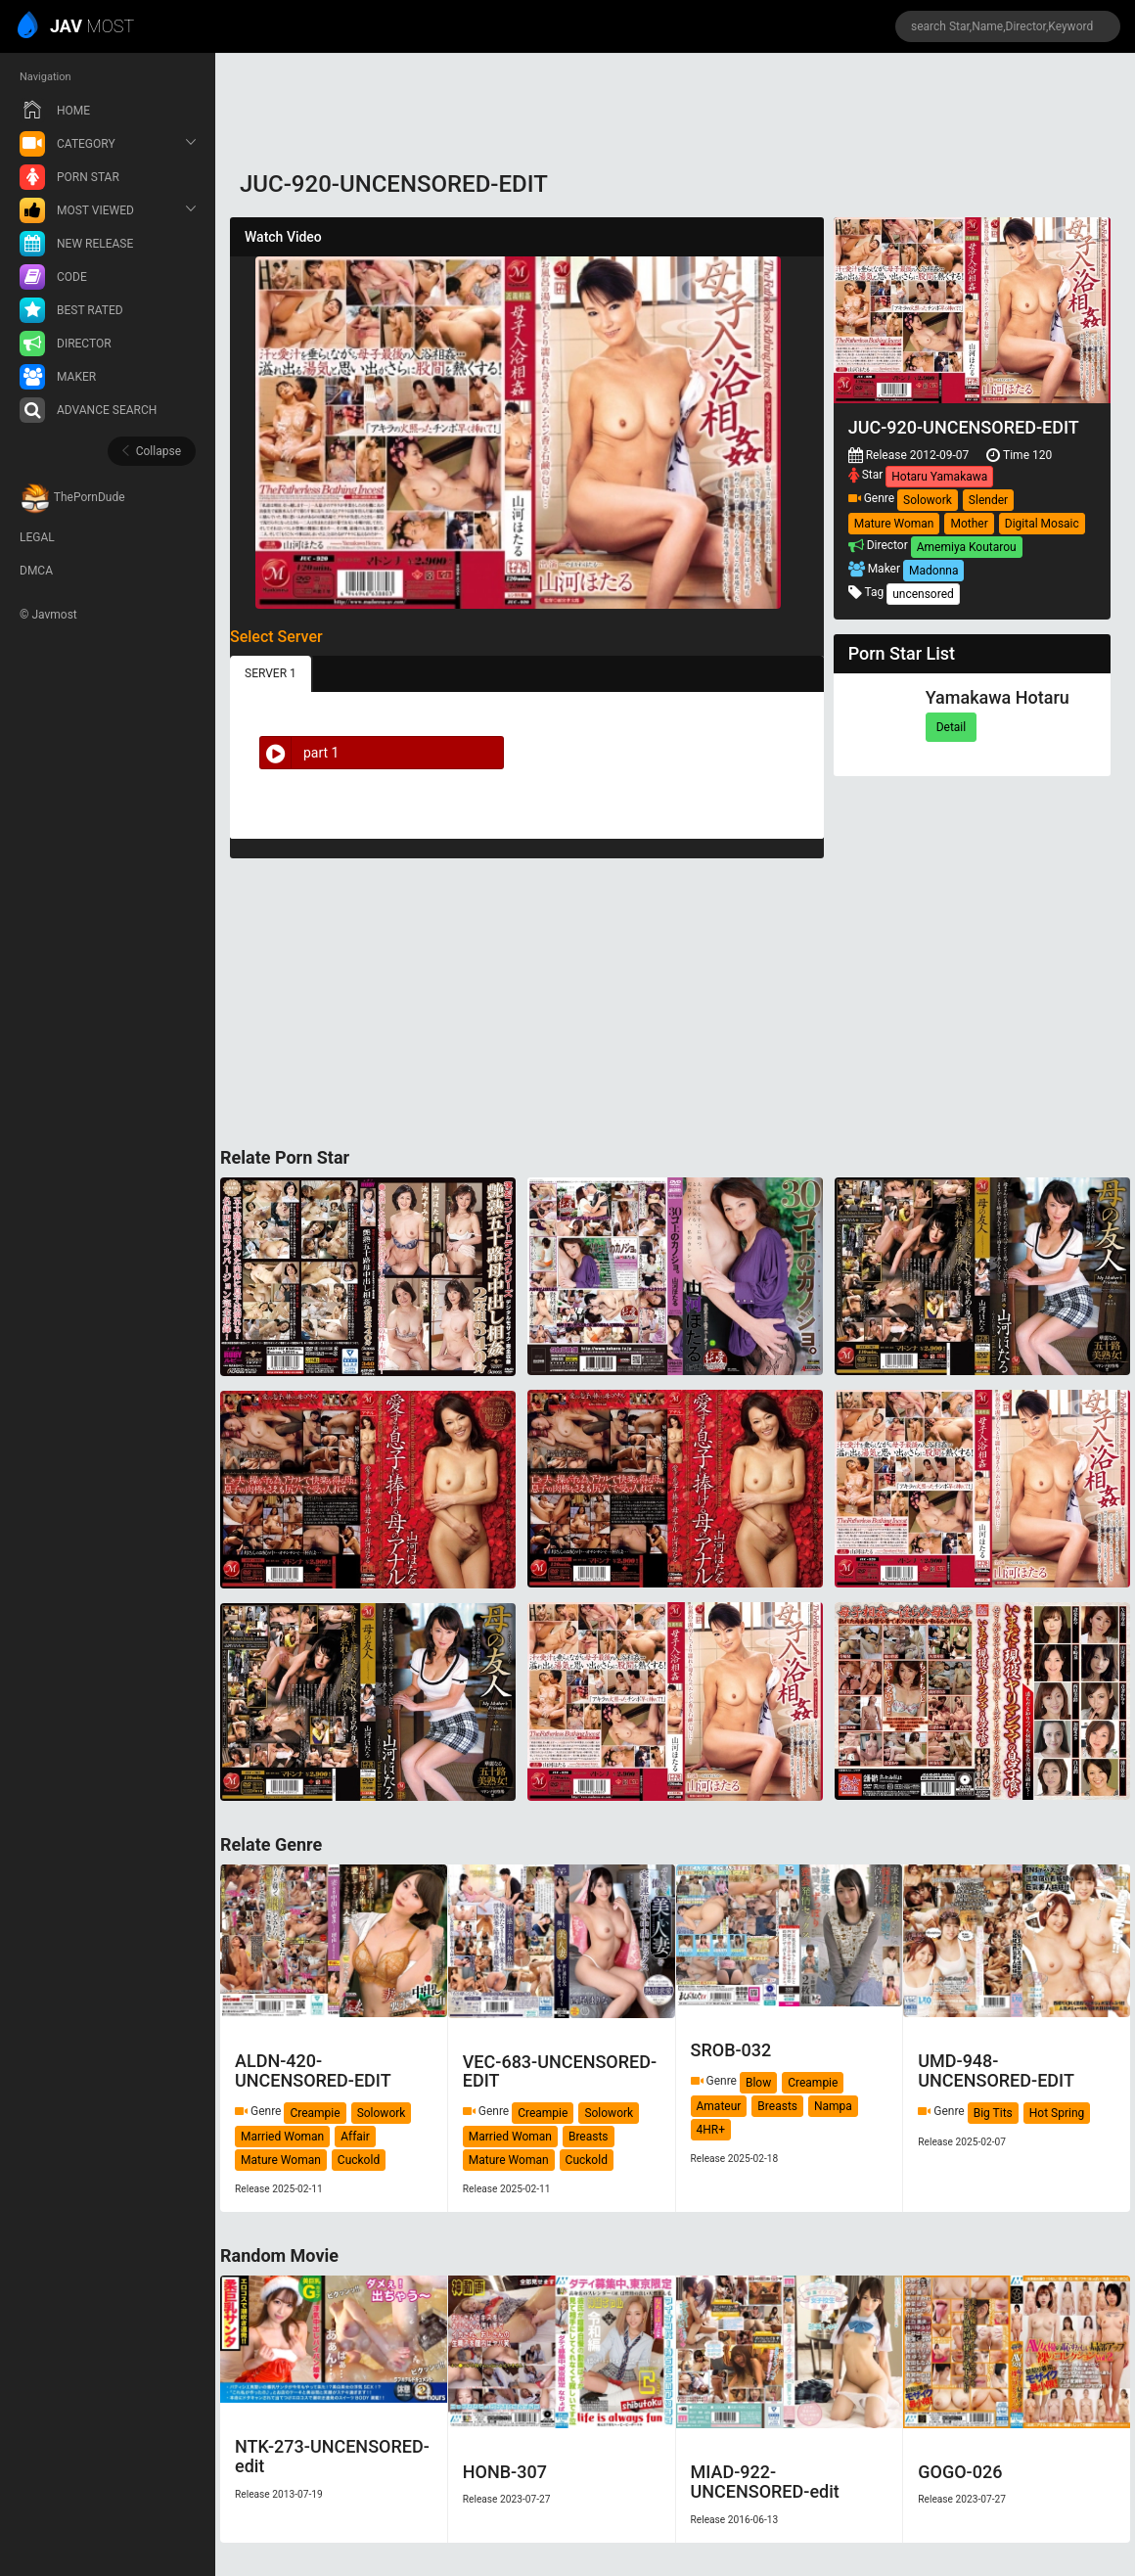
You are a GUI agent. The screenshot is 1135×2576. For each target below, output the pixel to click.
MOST (77, 27)
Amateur (719, 2106)
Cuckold (359, 2160)
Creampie (315, 2113)
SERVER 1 (270, 673)
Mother (968, 523)
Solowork (927, 500)
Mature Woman (894, 523)
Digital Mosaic (1042, 523)
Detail (951, 727)
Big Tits (993, 2113)
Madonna (933, 570)
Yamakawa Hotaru (997, 697)
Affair (355, 2136)
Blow (758, 2083)
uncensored (923, 594)
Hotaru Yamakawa (939, 476)
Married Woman (282, 2136)
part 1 (299, 752)
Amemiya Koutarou (967, 547)
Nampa (833, 2106)
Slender (988, 500)
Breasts (588, 2136)
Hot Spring (1057, 2113)
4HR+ (711, 2130)
